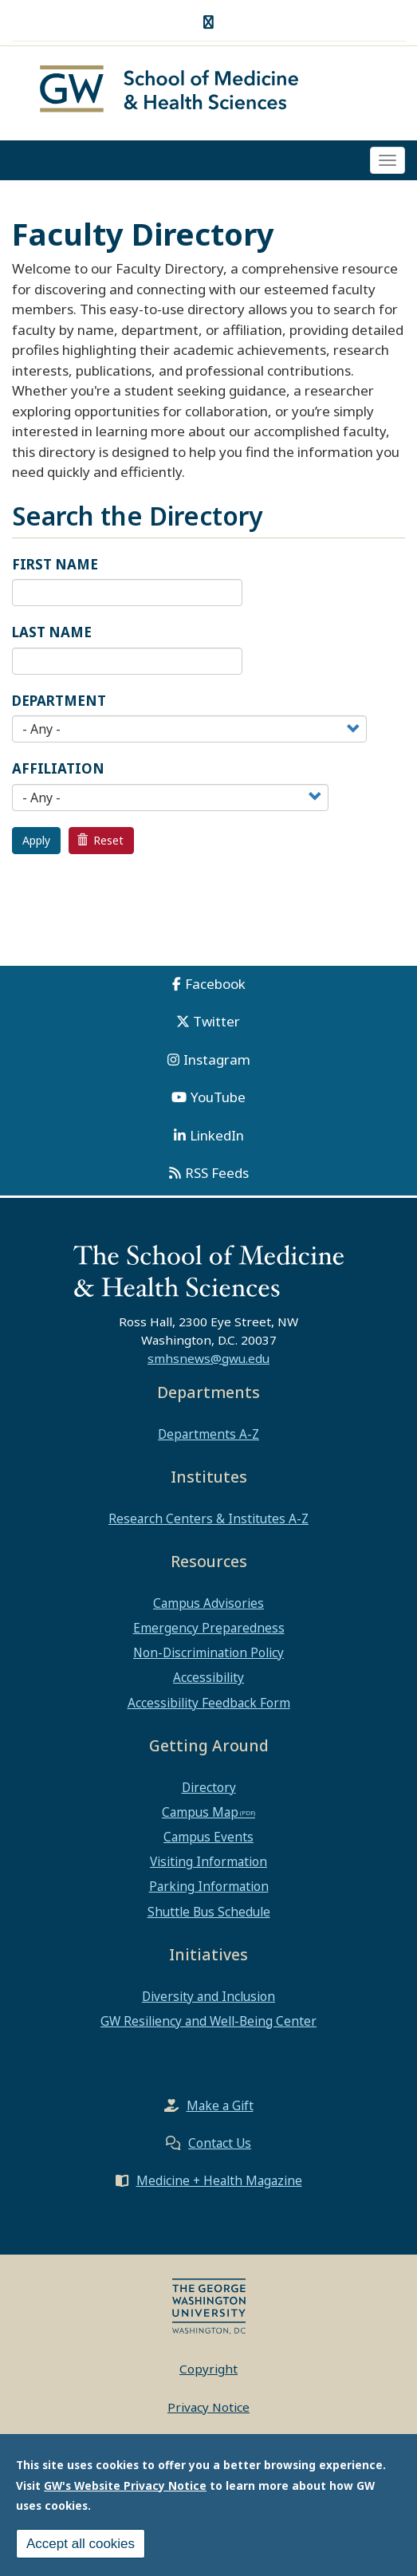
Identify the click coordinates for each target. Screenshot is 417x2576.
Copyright (208, 2369)
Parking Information (209, 1886)
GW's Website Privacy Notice (125, 2487)
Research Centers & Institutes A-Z (208, 1518)
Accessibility (208, 1677)
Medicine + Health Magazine (219, 2180)
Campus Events (208, 1837)
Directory (209, 1787)
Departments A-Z (208, 1434)
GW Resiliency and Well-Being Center (208, 2021)
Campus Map (200, 1812)
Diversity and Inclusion (208, 1996)
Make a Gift (220, 2105)
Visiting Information (208, 1861)
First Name (55, 564)
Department (59, 700)
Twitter (216, 1021)
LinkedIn (217, 1135)
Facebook (215, 984)
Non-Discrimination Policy (208, 1652)
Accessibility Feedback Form (209, 1703)
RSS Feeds (217, 1173)
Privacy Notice (208, 2407)
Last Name (52, 632)
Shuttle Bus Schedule (209, 1912)
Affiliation (58, 768)
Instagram (216, 1059)
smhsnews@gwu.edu (208, 1358)
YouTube (218, 1097)
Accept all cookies (80, 2545)
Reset (100, 840)
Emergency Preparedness (209, 1628)
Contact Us (219, 2143)
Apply (36, 840)
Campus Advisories (208, 1603)
